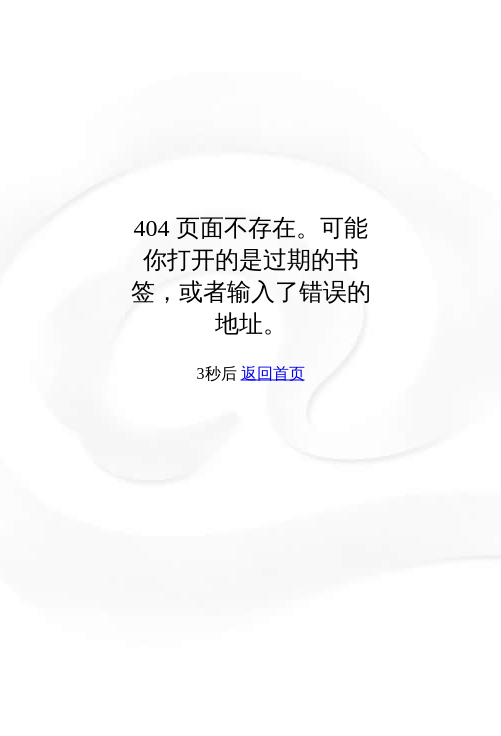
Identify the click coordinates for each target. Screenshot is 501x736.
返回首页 (273, 373)
